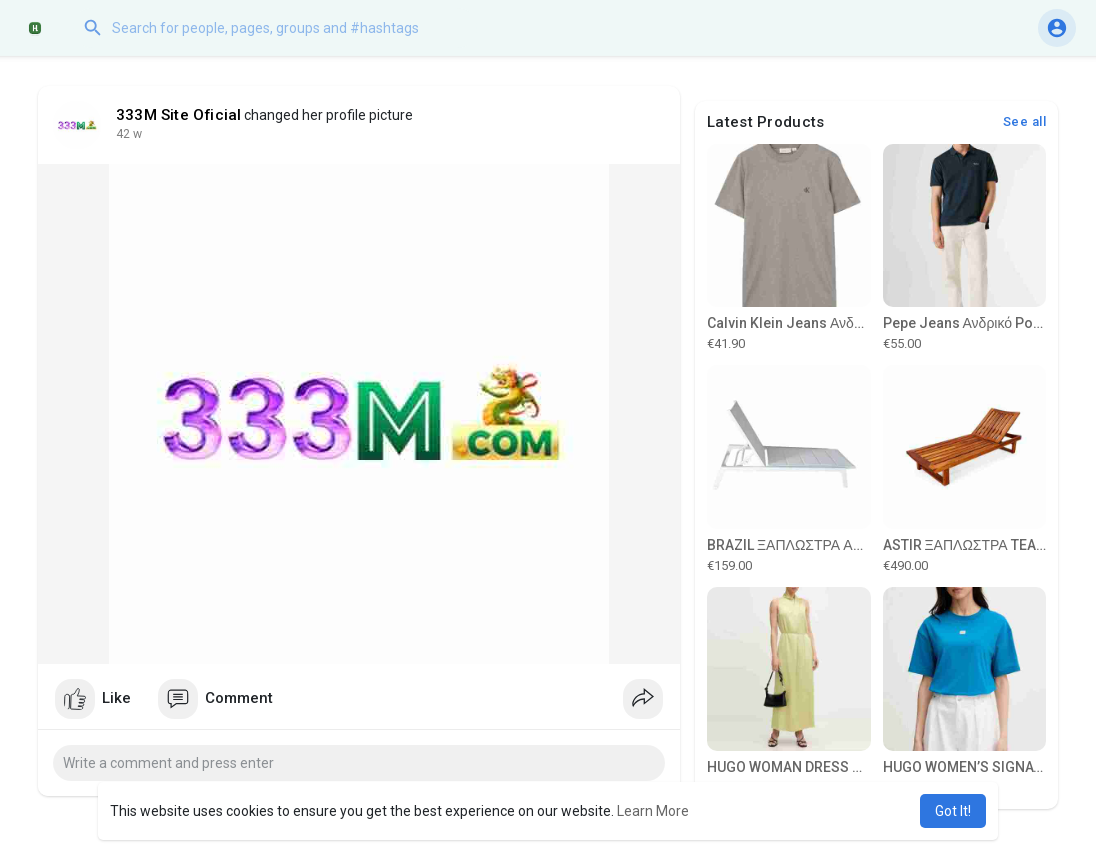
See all (1025, 121)
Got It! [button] (953, 811)
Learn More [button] (653, 811)
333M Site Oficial (178, 115)
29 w (129, 134)
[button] (275, 28)
